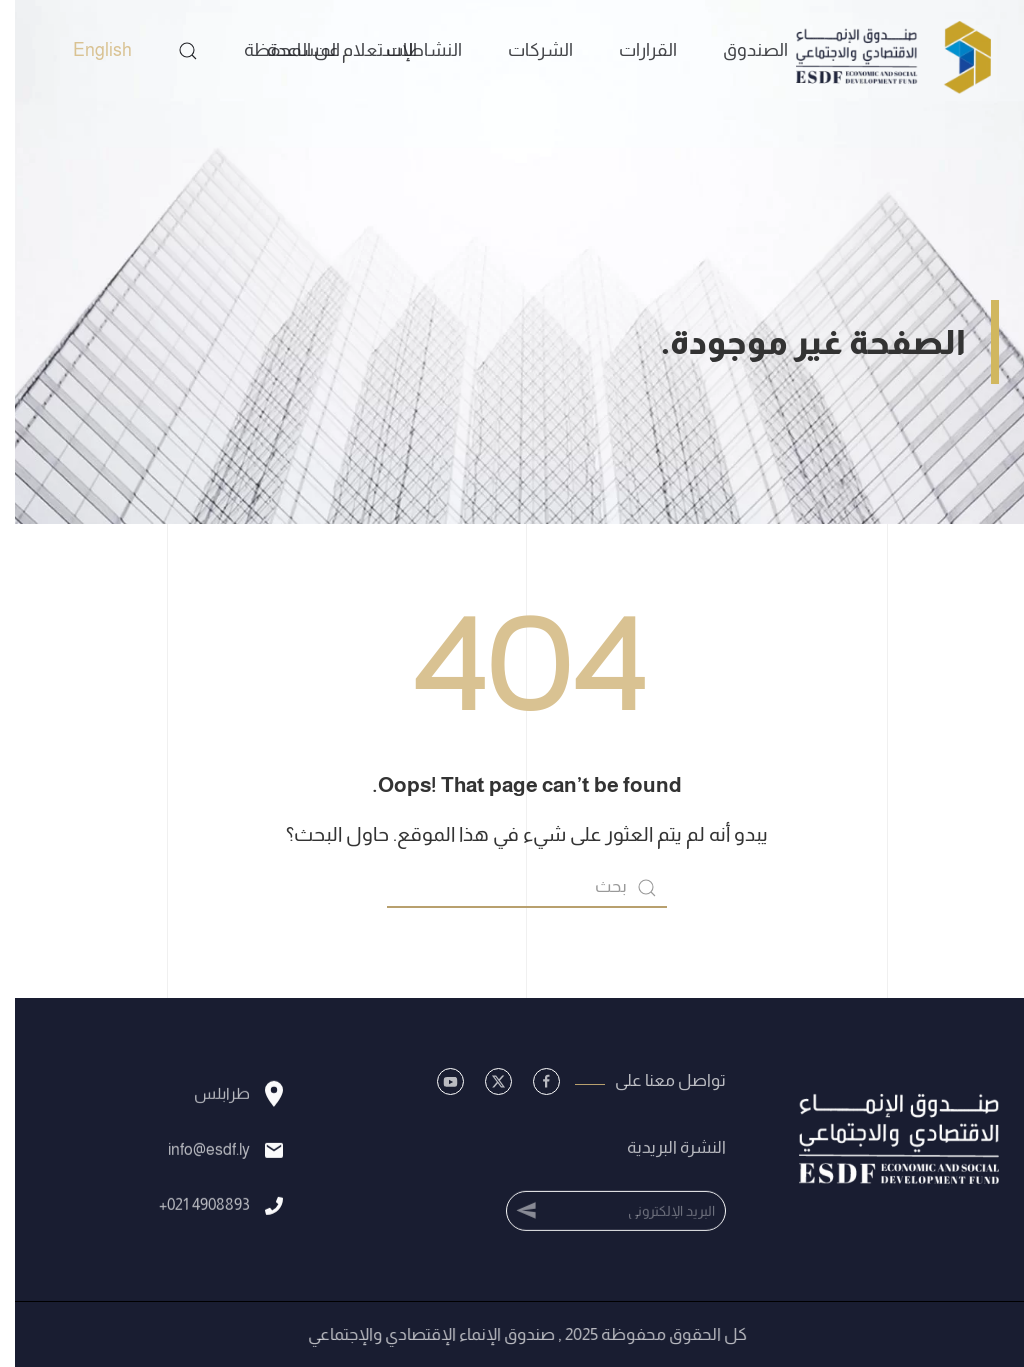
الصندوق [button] (740, 50)
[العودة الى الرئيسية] (875, 50)
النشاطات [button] (409, 50)
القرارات (633, 50)
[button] (173, 51)
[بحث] (512, 888)
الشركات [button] (525, 50)
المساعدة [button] (288, 50)
